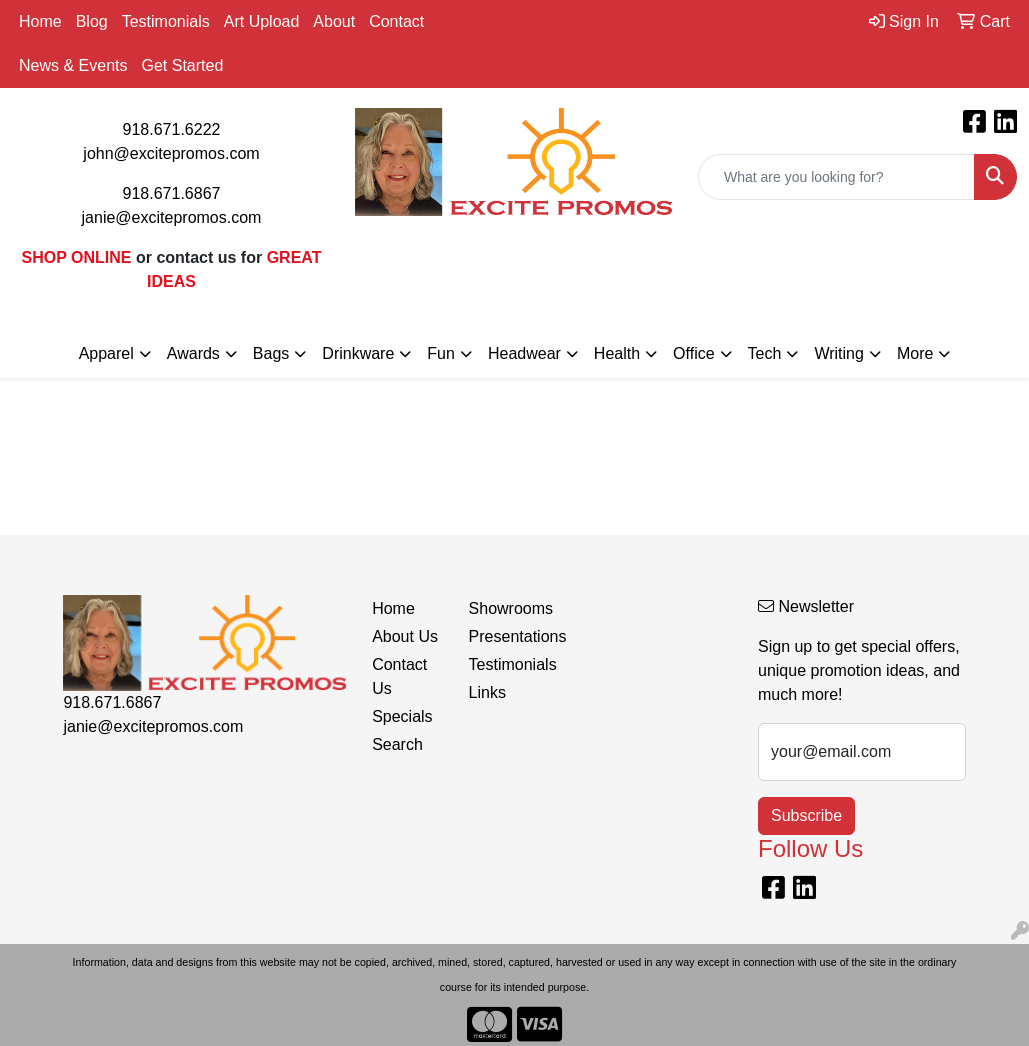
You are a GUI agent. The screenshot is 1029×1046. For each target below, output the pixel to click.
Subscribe (806, 815)
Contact (396, 21)
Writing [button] (839, 353)
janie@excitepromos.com (172, 217)
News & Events (73, 65)
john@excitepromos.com (171, 153)
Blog (92, 21)
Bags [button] (271, 353)
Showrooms (505, 608)
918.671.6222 (172, 129)
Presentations (505, 636)
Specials (402, 716)
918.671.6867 (172, 193)
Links (487, 692)
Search (397, 744)
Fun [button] (441, 353)
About (334, 21)
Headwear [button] (524, 353)
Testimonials (166, 21)
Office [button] (694, 353)
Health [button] (617, 353)
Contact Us (399, 676)
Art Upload (262, 21)
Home (40, 21)
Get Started (182, 65)
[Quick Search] (836, 177)
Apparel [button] (106, 353)
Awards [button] (193, 353)
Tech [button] (765, 353)
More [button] (915, 353)
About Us (405, 636)
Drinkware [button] (358, 353)
